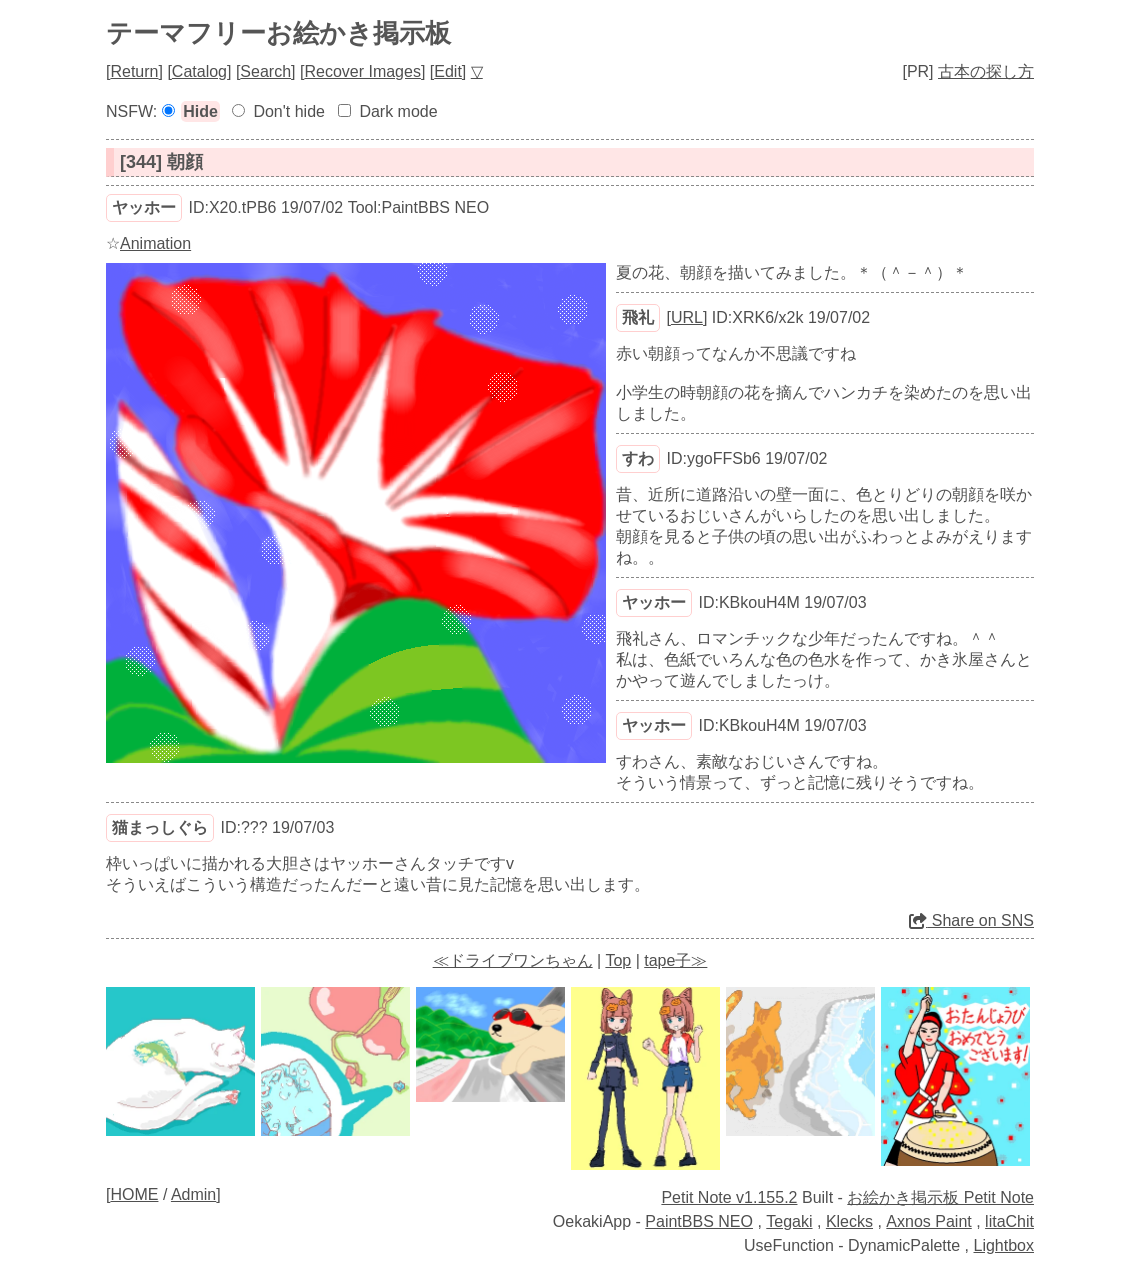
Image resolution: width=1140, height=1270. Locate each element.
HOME (134, 1194)
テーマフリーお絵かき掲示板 (278, 33)
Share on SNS (971, 920)
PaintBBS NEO (699, 1221)
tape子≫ (675, 960)
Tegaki (789, 1221)
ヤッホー (144, 207)
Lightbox (1004, 1245)
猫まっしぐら (160, 827)
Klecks (849, 1221)
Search (265, 71)
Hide (200, 111)
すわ (638, 458)
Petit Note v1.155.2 (729, 1197)
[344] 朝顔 (161, 162)
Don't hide (289, 111)
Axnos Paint (928, 1221)
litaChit (1009, 1221)
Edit (448, 71)
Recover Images (362, 71)
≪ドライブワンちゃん (513, 960)
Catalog (199, 71)
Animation (155, 243)
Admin (193, 1194)
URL (687, 317)
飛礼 (638, 317)
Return (134, 71)
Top (618, 960)
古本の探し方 (986, 71)
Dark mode (398, 111)
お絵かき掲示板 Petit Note (940, 1197)
